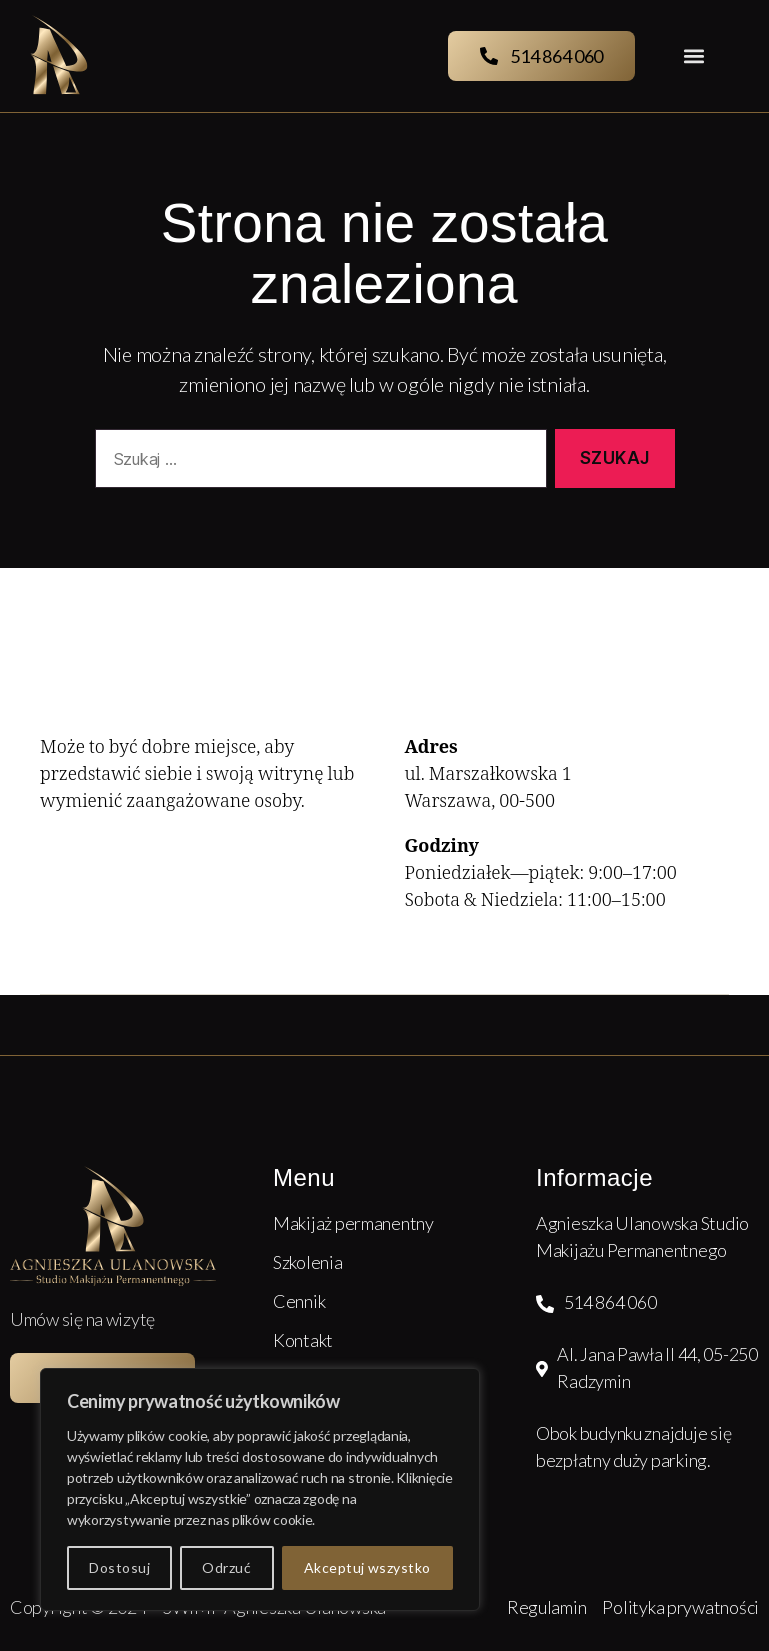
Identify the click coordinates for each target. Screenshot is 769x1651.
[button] (693, 56)
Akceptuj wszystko (367, 1567)
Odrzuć (226, 1567)
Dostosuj (119, 1567)
